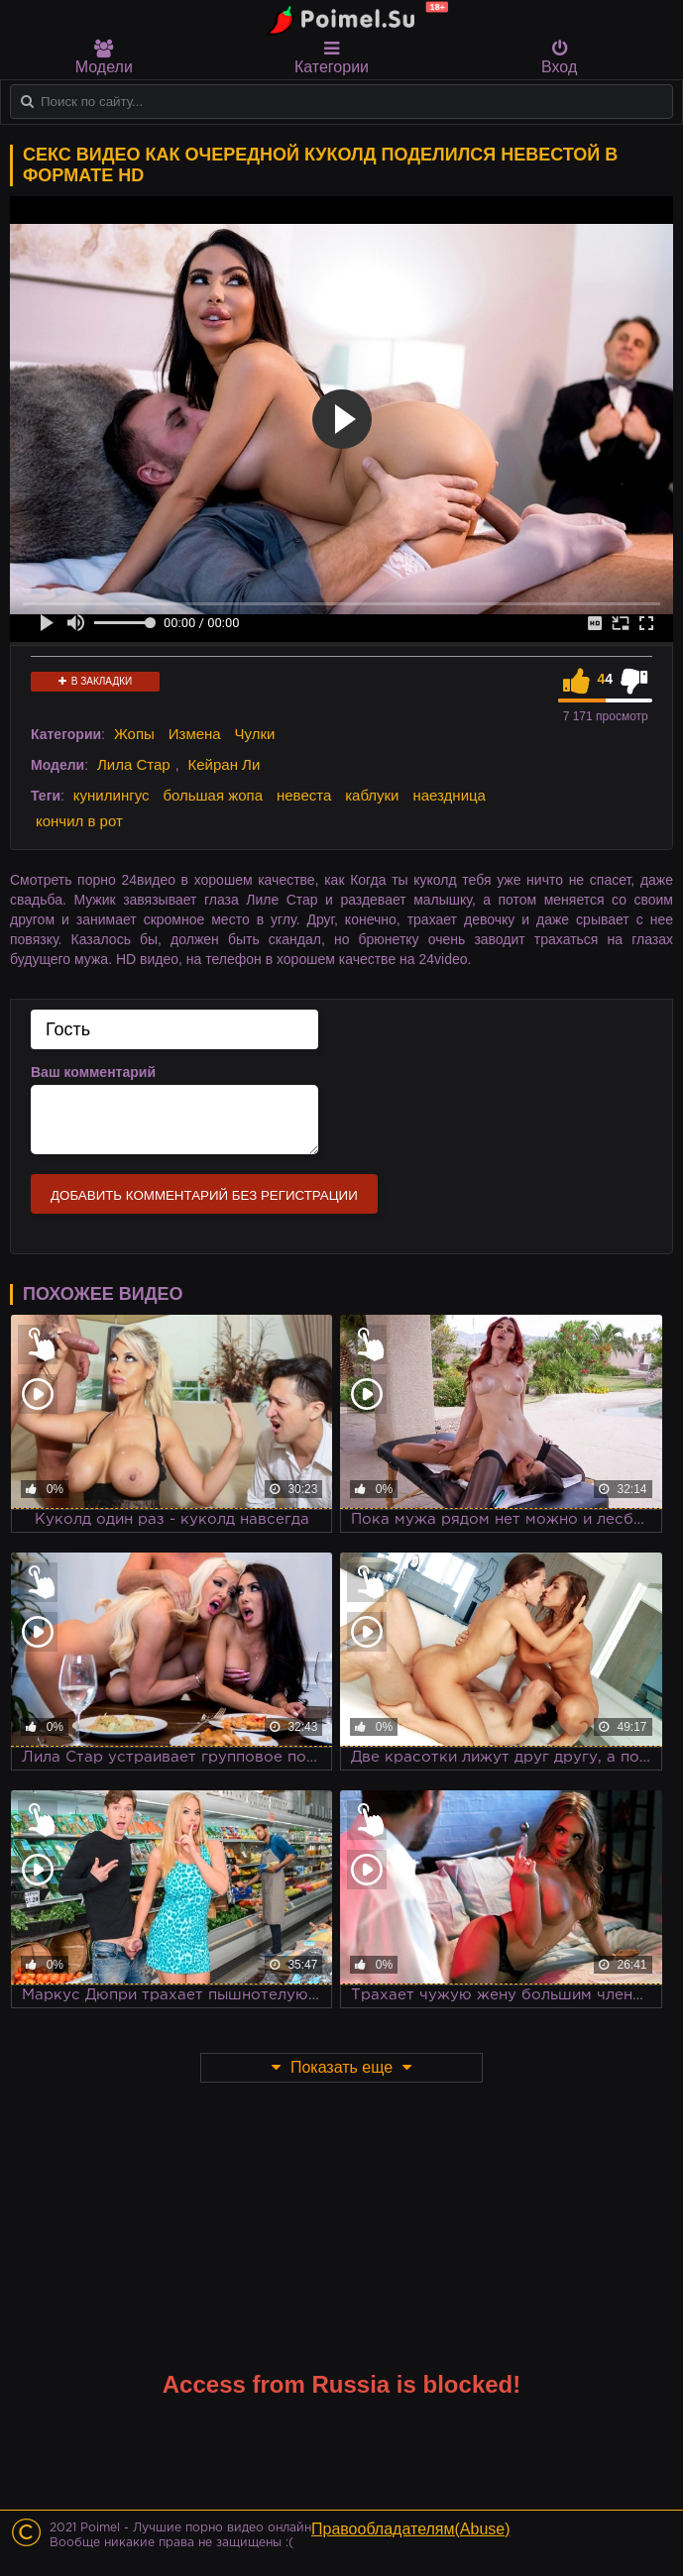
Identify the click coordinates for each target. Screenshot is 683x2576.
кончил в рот (79, 820)
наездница (449, 795)
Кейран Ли (223, 764)
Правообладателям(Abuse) (411, 2529)
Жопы (134, 733)
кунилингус (111, 795)
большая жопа (213, 795)
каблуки (371, 795)
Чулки (255, 733)
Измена (195, 733)
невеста (304, 795)
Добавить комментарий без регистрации (204, 1195)
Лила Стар (134, 764)
